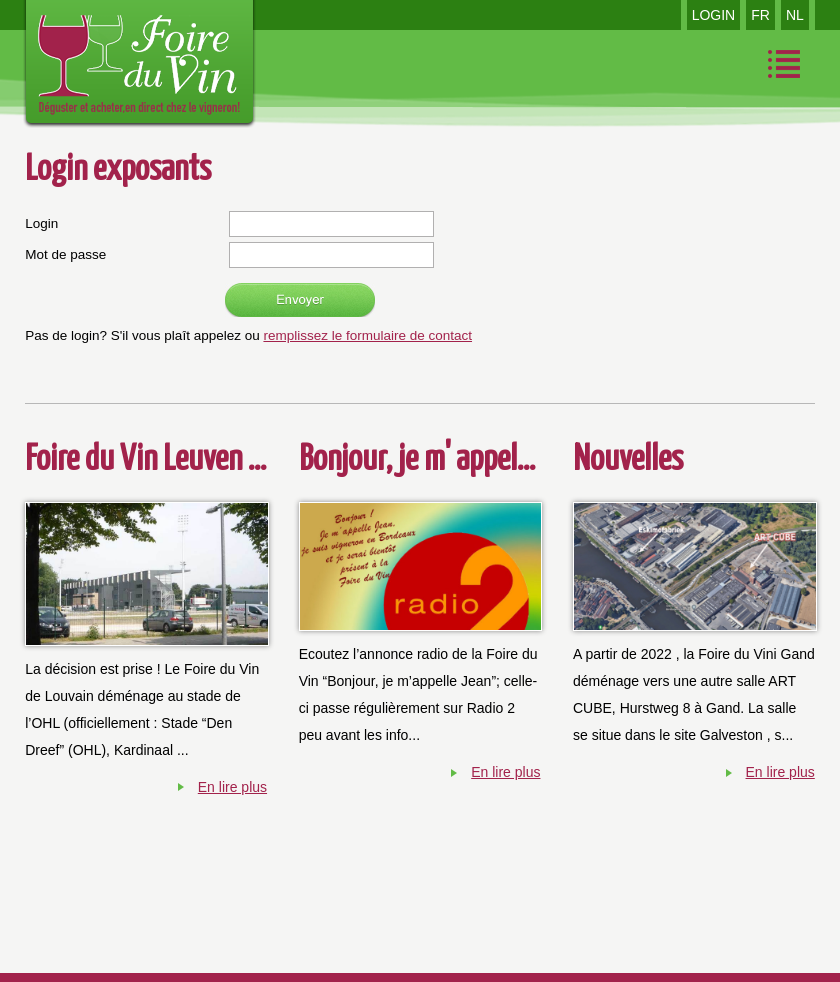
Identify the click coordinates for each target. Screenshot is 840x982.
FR (760, 15)
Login (41, 223)
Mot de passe (65, 254)
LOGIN (714, 15)
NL (795, 15)
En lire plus (232, 787)
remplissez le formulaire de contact (367, 335)
